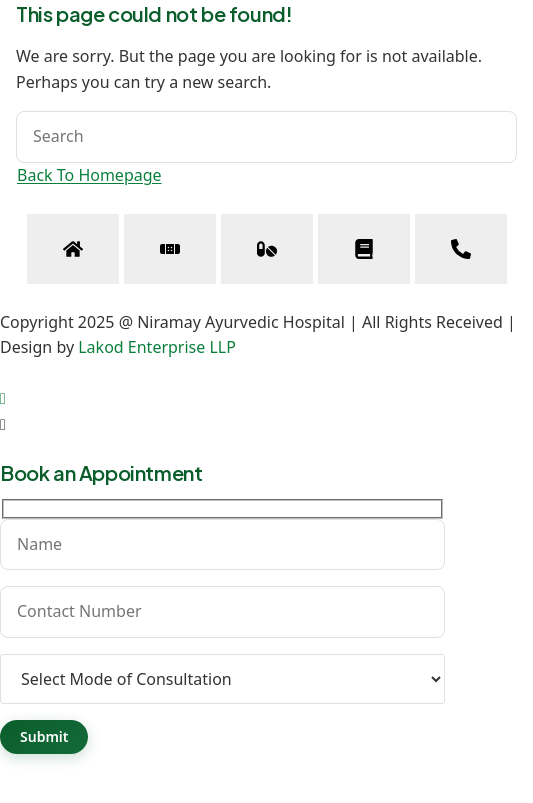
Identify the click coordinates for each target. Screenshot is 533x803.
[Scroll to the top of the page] (3, 398)
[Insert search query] (266, 137)
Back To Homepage (89, 175)
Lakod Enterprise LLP (157, 347)
